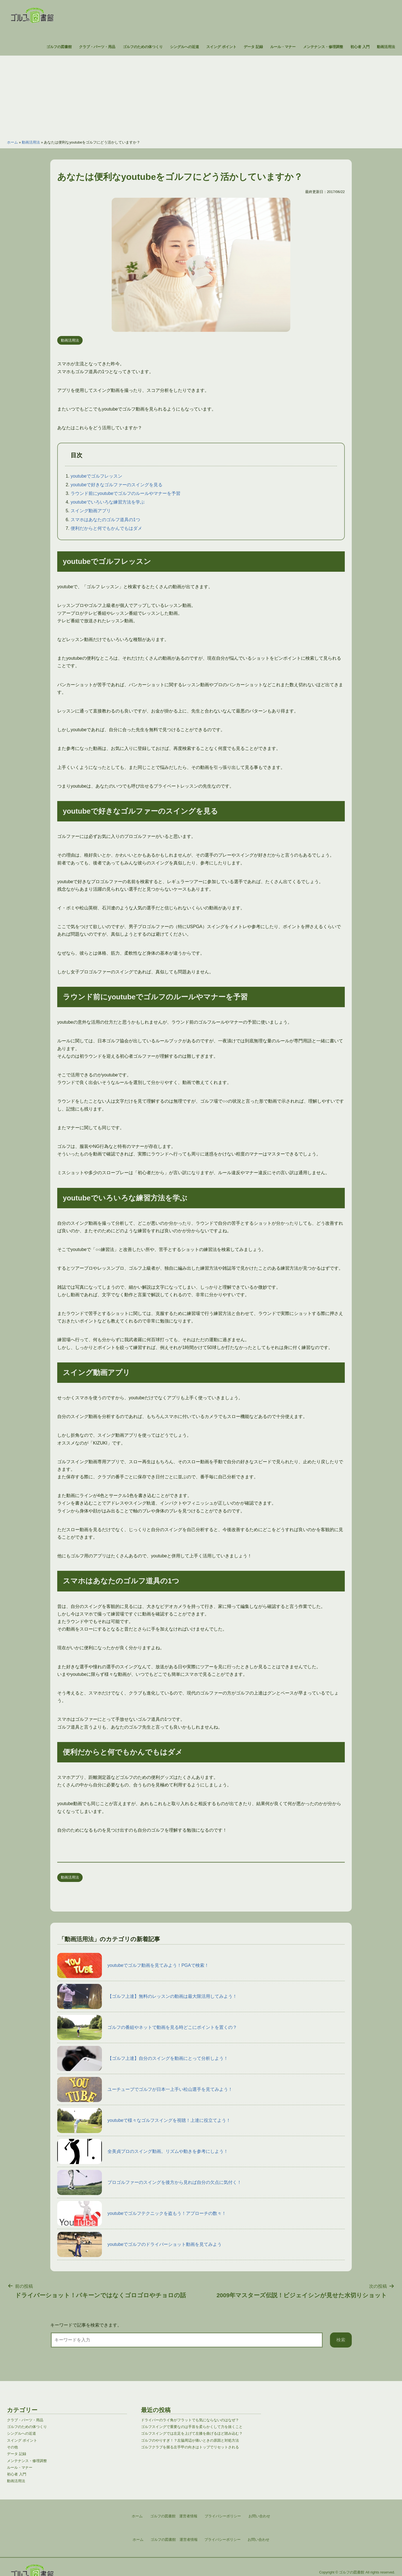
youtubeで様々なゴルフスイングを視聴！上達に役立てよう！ (144, 2120)
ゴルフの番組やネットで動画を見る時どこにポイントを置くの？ (147, 2027)
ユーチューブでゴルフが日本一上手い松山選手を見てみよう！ (145, 2089)
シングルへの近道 (184, 47)
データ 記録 (253, 47)
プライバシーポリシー (222, 2539)
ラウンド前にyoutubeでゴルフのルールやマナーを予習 (125, 493)
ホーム (12, 142)
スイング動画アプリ (91, 510)
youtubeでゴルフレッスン (96, 476)
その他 (12, 2447)
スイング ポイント (221, 47)
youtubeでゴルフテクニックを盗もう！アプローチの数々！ (141, 2213)
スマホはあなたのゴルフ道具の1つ (105, 519)
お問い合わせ (258, 2539)
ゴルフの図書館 (59, 47)
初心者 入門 (360, 47)
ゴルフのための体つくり (143, 47)
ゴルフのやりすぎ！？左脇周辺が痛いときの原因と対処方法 (190, 2440)
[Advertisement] (201, 95)
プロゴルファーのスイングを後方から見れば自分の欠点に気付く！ (149, 2182)
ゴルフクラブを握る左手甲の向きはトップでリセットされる (190, 2447)
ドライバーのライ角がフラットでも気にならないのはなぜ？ (190, 2420)
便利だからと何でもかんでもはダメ (106, 528)
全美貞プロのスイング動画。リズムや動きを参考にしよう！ (142, 2151)
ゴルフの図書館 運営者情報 (174, 2539)
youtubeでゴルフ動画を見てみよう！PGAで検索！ (133, 1965)
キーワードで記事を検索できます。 (86, 2325)
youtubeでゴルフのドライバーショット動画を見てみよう (139, 2244)
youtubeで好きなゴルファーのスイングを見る (116, 484)
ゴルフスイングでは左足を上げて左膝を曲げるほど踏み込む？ (192, 2433)
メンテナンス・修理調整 (323, 47)
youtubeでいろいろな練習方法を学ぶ (108, 502)
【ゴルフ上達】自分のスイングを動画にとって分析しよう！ (142, 2058)
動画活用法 (386, 47)
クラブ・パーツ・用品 (97, 47)
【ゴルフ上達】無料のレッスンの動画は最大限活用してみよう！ (147, 1996)
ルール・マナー (283, 47)
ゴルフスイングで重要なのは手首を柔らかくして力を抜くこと (192, 2427)
